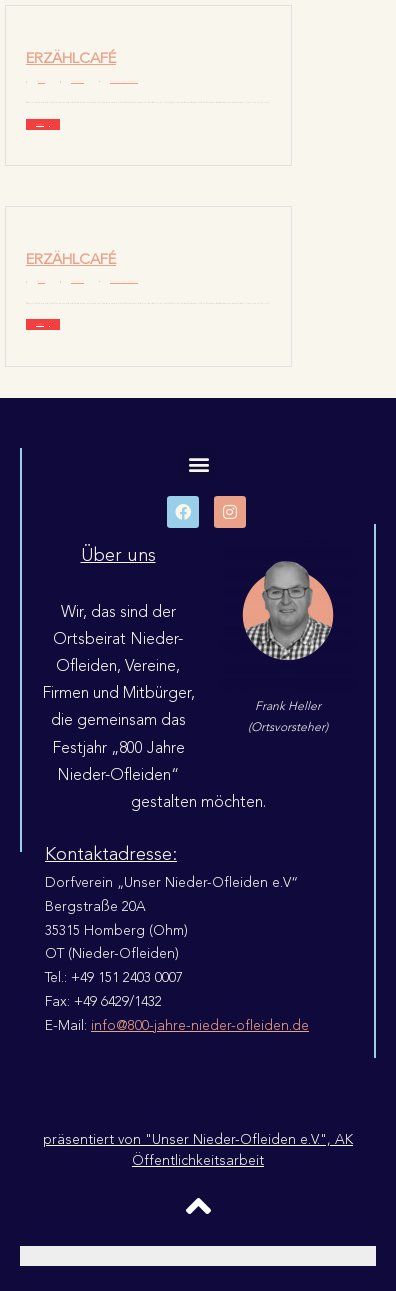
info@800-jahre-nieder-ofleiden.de (200, 1025)
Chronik (112, 81)
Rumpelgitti (41, 81)
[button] (199, 464)
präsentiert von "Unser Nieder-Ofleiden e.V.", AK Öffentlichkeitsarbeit (198, 1150)
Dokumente (119, 81)
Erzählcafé (71, 58)
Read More (40, 124)
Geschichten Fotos (133, 81)
